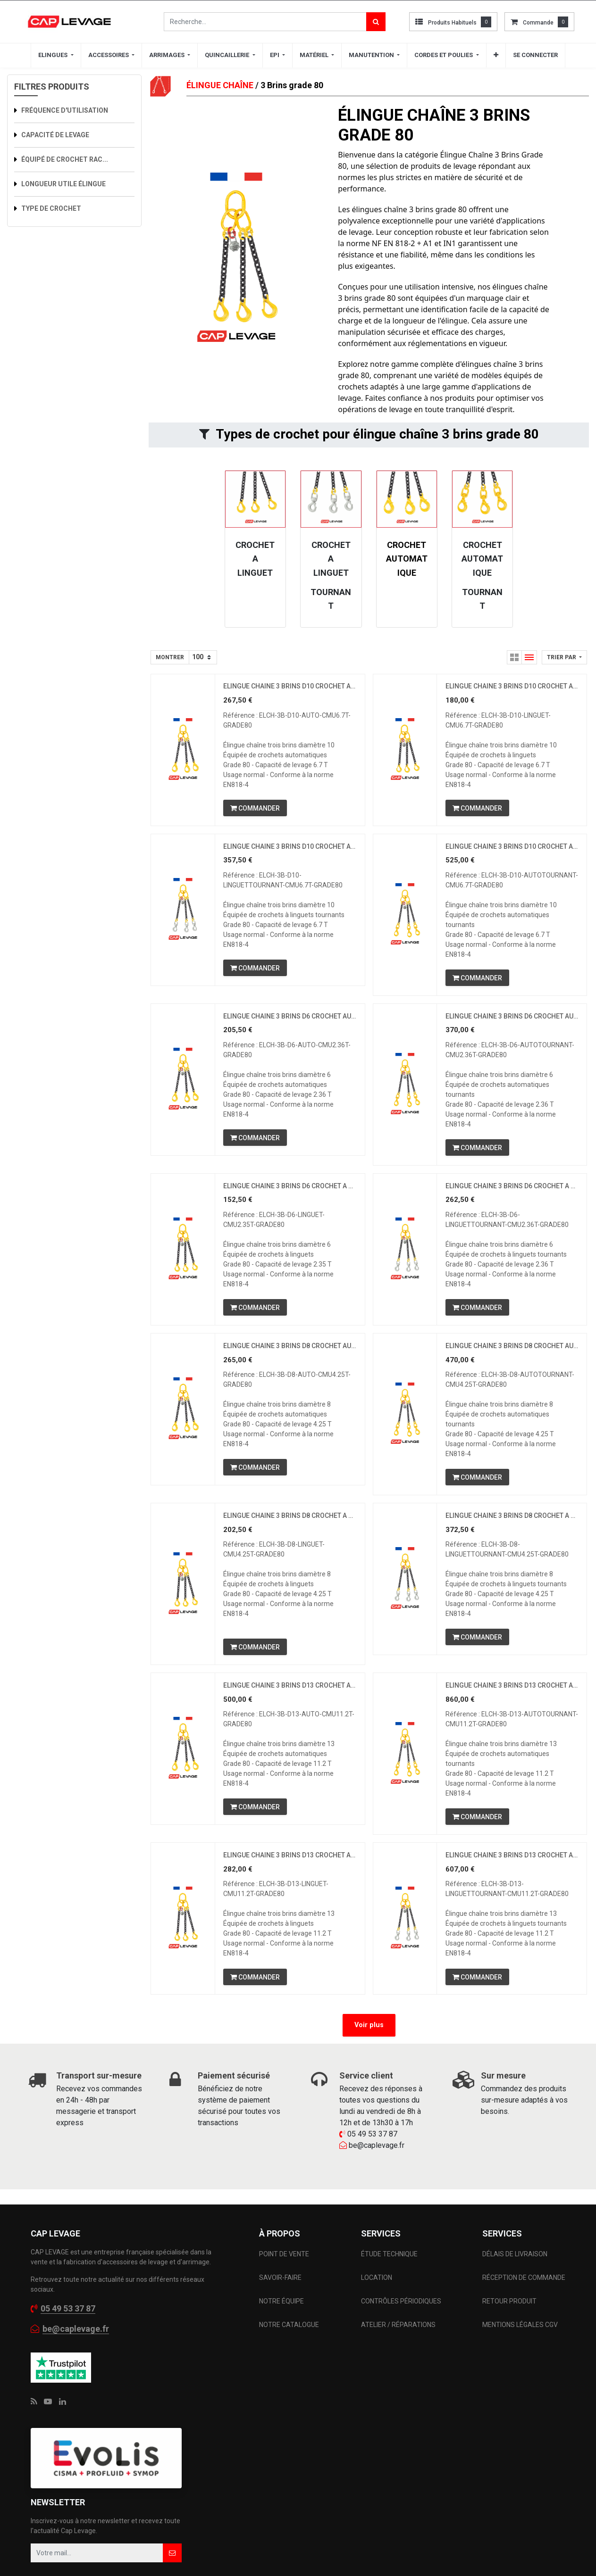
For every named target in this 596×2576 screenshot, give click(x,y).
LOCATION (377, 2300)
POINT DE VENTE (284, 2277)
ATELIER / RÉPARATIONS (398, 2348)
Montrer (170, 657)
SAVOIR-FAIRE (280, 2300)
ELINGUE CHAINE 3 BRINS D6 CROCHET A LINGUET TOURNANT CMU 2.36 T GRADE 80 (511, 1196)
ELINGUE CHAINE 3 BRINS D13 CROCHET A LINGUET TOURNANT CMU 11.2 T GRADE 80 (511, 1876)
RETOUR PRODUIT (509, 2324)
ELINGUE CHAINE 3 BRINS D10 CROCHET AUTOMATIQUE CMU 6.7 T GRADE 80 (290, 687)
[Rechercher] (376, 21)
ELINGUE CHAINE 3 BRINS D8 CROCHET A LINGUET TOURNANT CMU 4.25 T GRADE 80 (511, 1531)
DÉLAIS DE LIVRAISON (515, 2277)
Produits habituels (452, 22)
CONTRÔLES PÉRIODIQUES (401, 2324)
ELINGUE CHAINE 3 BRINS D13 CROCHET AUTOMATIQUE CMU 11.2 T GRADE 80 (290, 1704)
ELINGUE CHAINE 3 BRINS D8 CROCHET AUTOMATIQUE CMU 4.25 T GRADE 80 (290, 1358)
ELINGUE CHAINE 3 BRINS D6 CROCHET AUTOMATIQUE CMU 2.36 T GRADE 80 (290, 1023)
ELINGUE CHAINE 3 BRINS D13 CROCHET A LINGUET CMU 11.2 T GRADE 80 (290, 1876)
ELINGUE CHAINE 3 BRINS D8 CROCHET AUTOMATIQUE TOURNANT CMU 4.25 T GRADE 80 (511, 1358)
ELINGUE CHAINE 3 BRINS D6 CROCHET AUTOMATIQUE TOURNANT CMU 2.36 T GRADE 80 (511, 1023)
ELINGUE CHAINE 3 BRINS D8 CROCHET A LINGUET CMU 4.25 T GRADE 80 (290, 1531)
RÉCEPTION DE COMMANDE (523, 2300)
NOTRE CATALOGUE (289, 2348)
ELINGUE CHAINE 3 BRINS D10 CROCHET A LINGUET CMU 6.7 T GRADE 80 (511, 687)
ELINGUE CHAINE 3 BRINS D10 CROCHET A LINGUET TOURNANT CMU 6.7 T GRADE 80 (290, 850)
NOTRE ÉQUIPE (281, 2324)
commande (538, 22)
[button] (564, 657)
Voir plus (369, 2049)
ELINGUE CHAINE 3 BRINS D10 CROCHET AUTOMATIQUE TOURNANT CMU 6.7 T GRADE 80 (511, 850)
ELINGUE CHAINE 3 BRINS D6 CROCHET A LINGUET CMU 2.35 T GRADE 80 (290, 1196)
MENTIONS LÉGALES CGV (520, 2348)
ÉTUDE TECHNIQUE (390, 2277)
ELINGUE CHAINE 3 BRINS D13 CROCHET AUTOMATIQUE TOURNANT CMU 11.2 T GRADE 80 (511, 1704)
